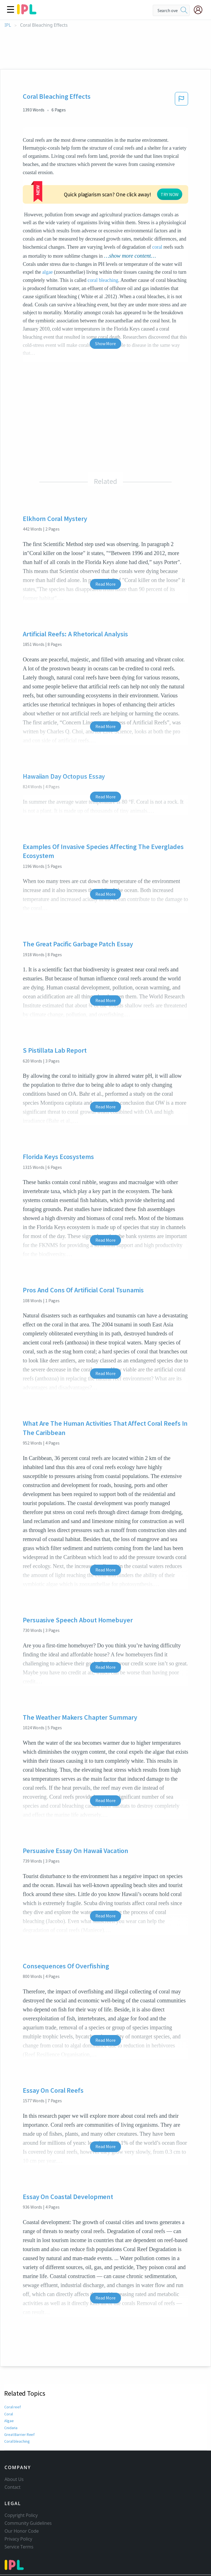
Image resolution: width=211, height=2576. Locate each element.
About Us (14, 2455)
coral (58, 214)
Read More (105, 551)
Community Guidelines (28, 2499)
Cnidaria (11, 2394)
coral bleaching (102, 247)
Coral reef (12, 2374)
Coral (8, 2380)
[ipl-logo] (27, 12)
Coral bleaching (17, 2408)
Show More (105, 310)
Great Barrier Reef (18, 2401)
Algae (9, 2387)
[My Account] (200, 10)
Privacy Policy (18, 2515)
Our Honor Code (22, 2507)
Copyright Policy (21, 2491)
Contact (13, 2463)
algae (47, 239)
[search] (184, 10)
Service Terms (19, 2523)
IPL (8, 25)
